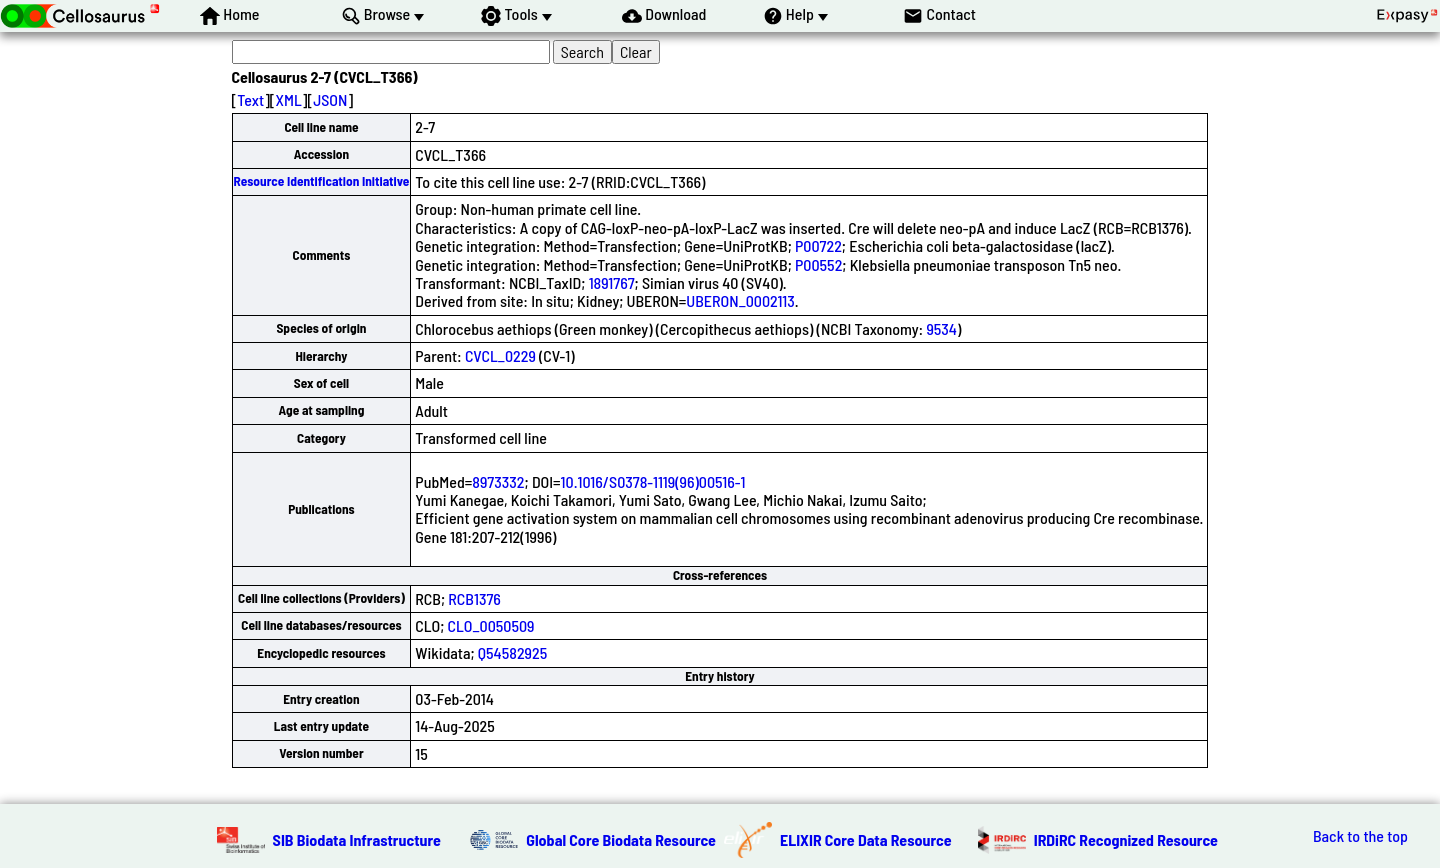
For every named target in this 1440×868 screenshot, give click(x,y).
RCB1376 (474, 598)
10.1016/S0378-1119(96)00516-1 (653, 481)
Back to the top (1360, 836)
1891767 (612, 282)
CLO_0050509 (491, 625)
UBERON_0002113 (740, 300)
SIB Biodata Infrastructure (357, 839)
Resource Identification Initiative (322, 181)
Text (250, 99)
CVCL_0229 (500, 355)
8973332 (498, 481)
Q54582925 (512, 652)
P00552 (818, 264)
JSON (330, 99)
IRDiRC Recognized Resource (1126, 839)
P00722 (818, 245)
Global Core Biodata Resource (621, 839)
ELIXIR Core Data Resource (866, 839)
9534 (941, 328)
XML (289, 99)
